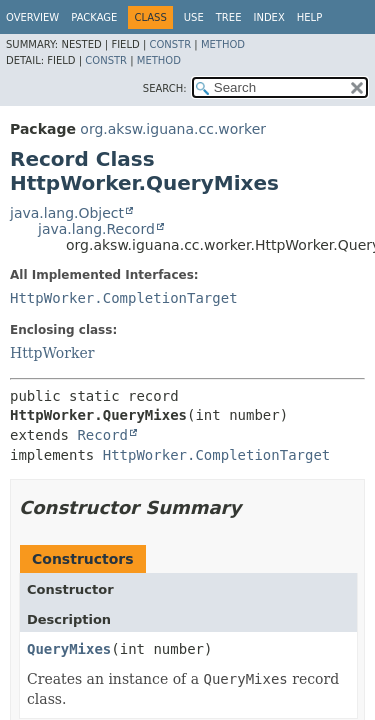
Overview (32, 17)
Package (94, 17)
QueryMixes (69, 649)
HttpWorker (52, 353)
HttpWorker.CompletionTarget (124, 298)
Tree (229, 17)
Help (309, 17)
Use (194, 17)
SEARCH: (165, 88)
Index (268, 17)
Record (102, 435)
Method (223, 44)
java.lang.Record (96, 229)
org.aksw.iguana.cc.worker (173, 129)
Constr (170, 44)
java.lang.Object (67, 213)
